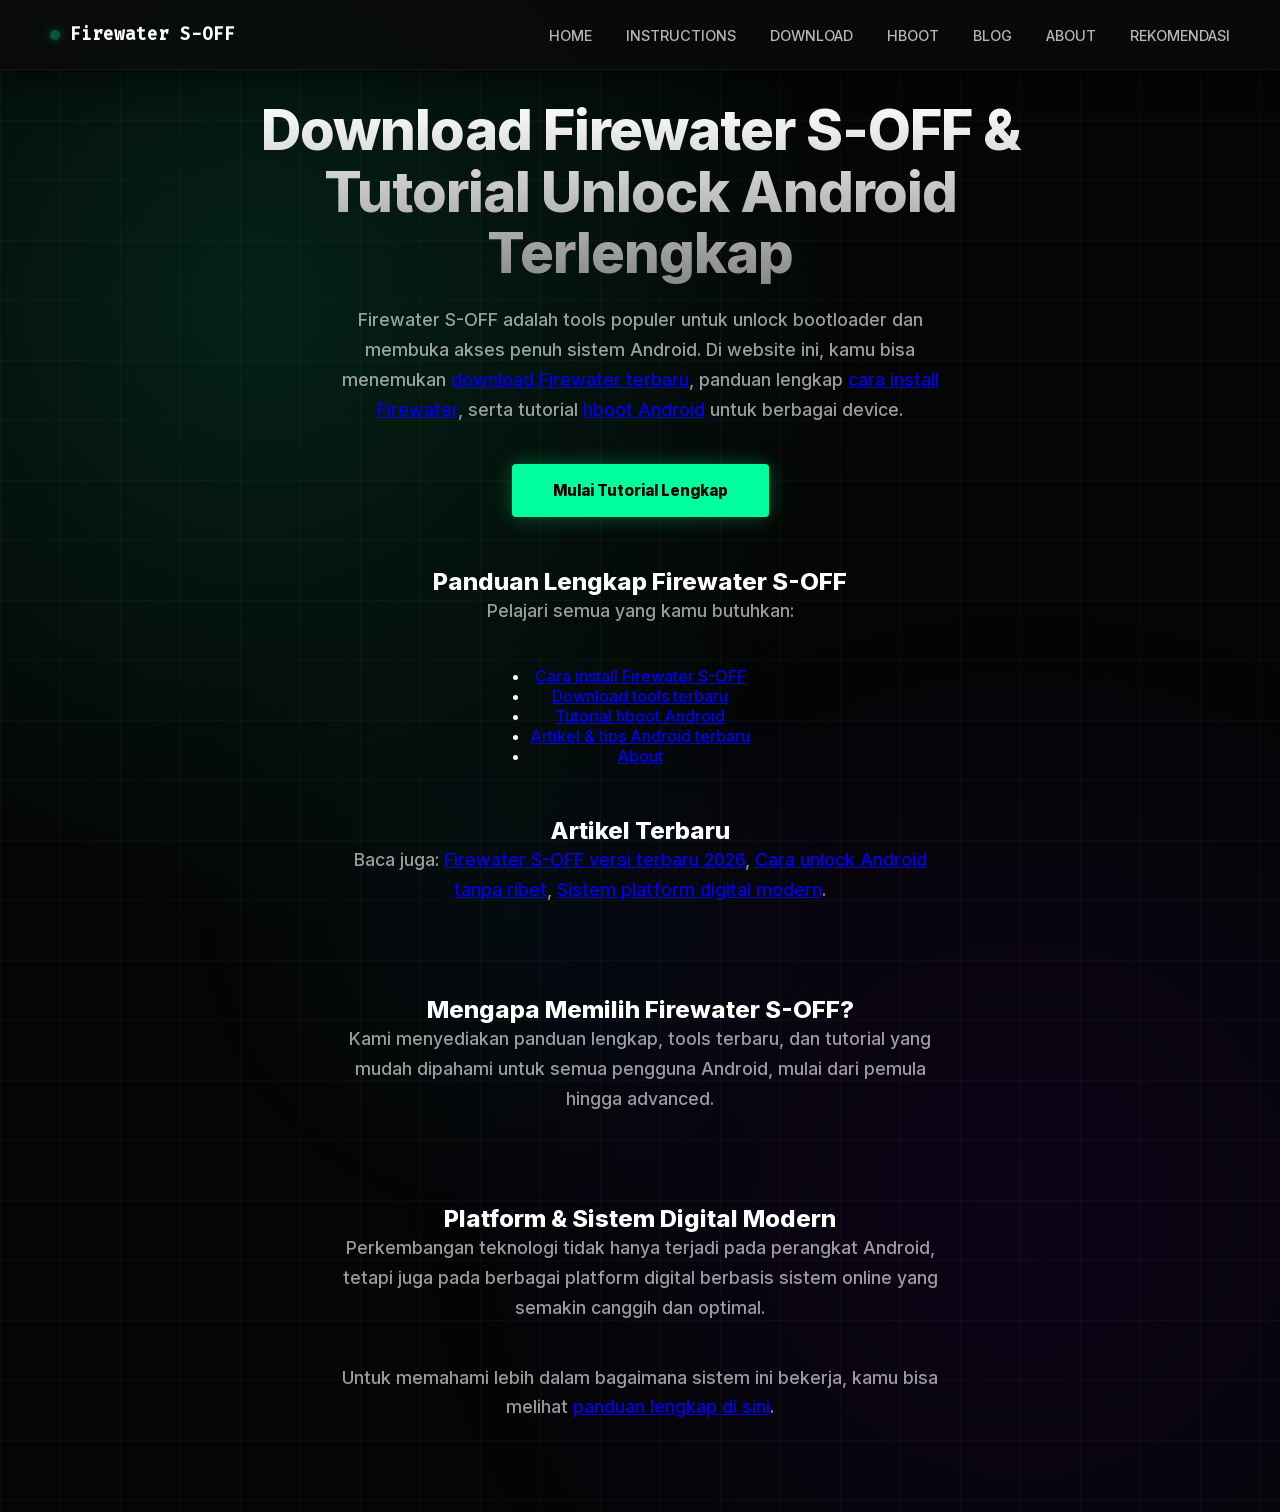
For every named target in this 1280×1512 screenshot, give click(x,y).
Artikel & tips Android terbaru (640, 736)
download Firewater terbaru (570, 379)
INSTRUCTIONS (681, 35)
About (640, 756)
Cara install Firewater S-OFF (640, 676)
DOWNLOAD (811, 35)
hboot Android (644, 409)
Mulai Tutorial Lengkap (640, 490)
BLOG (992, 35)
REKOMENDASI (1180, 35)
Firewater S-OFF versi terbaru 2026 (594, 859)
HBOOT (913, 35)
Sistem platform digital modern (689, 889)
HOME (570, 35)
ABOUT (1071, 35)
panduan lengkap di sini (671, 1406)
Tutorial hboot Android (640, 716)
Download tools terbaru (640, 696)
